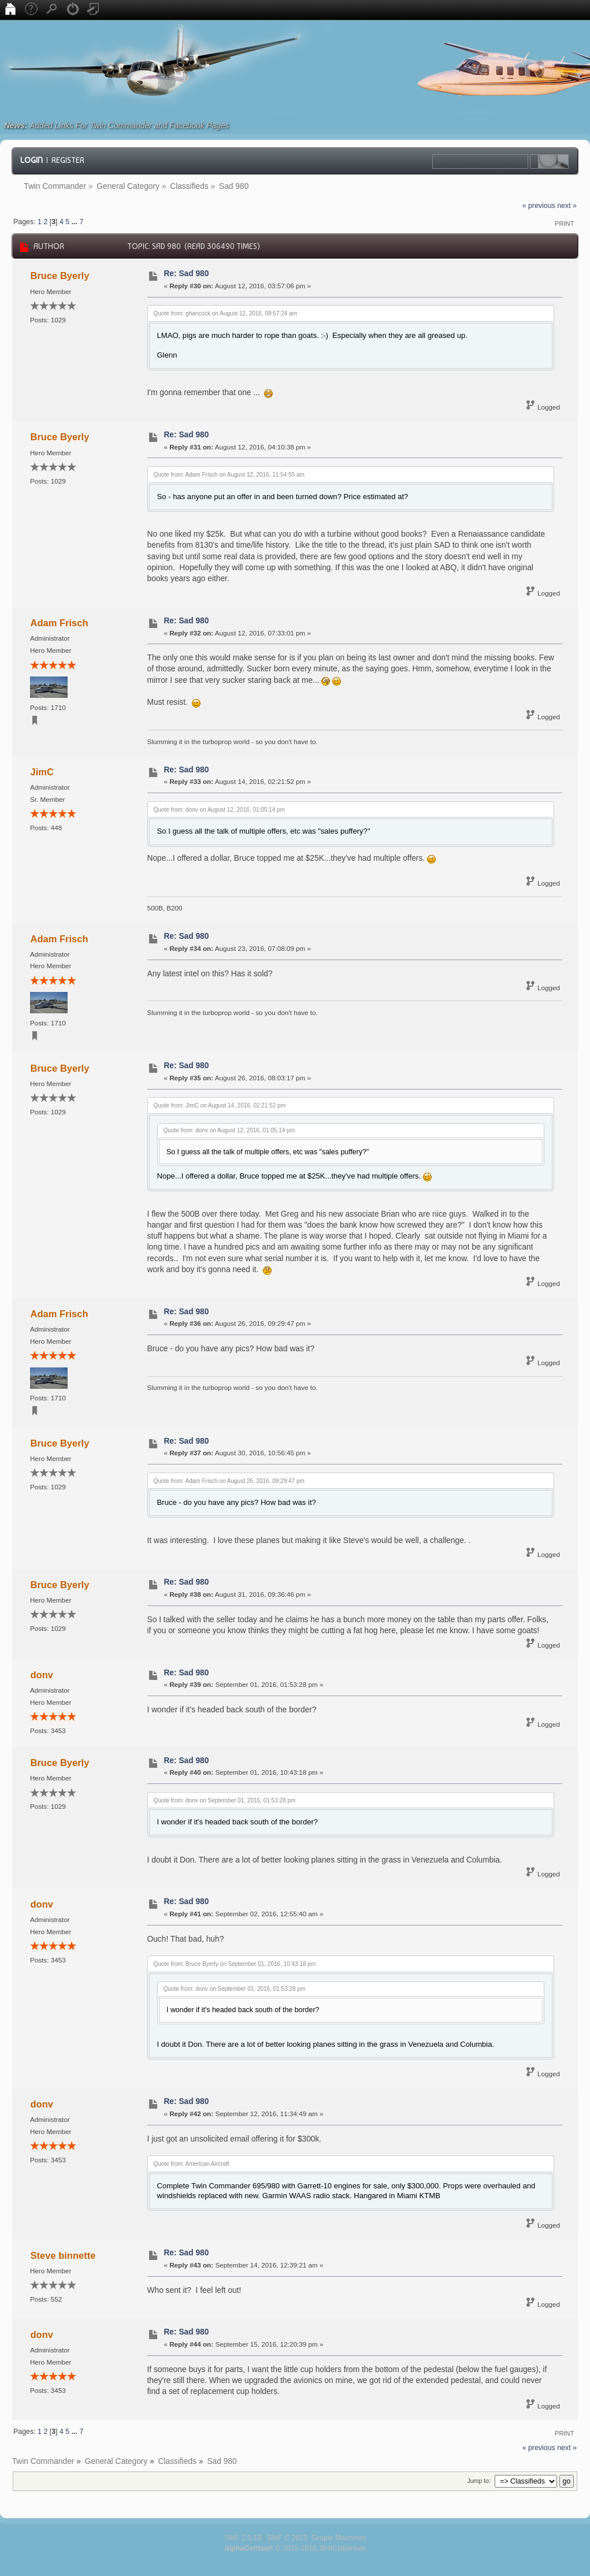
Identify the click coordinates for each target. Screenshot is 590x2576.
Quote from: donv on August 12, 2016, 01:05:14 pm (219, 809)
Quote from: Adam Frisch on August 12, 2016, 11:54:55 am (229, 474)
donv (42, 1675)
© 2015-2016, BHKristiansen (295, 2548)
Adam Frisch (59, 623)
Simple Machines (338, 2538)
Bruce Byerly (60, 275)
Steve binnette (63, 2255)
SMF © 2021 (287, 2538)
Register (67, 160)
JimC (42, 772)
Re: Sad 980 (186, 273)
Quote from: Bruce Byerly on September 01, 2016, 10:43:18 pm (235, 1964)
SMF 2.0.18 (242, 2538)
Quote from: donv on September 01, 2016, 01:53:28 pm (225, 1800)
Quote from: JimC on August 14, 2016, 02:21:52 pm (219, 1105)
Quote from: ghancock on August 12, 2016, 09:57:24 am (226, 313)
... (76, 222)
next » (567, 206)
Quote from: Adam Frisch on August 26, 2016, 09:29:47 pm (229, 1481)
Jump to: (478, 2480)
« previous (538, 206)
